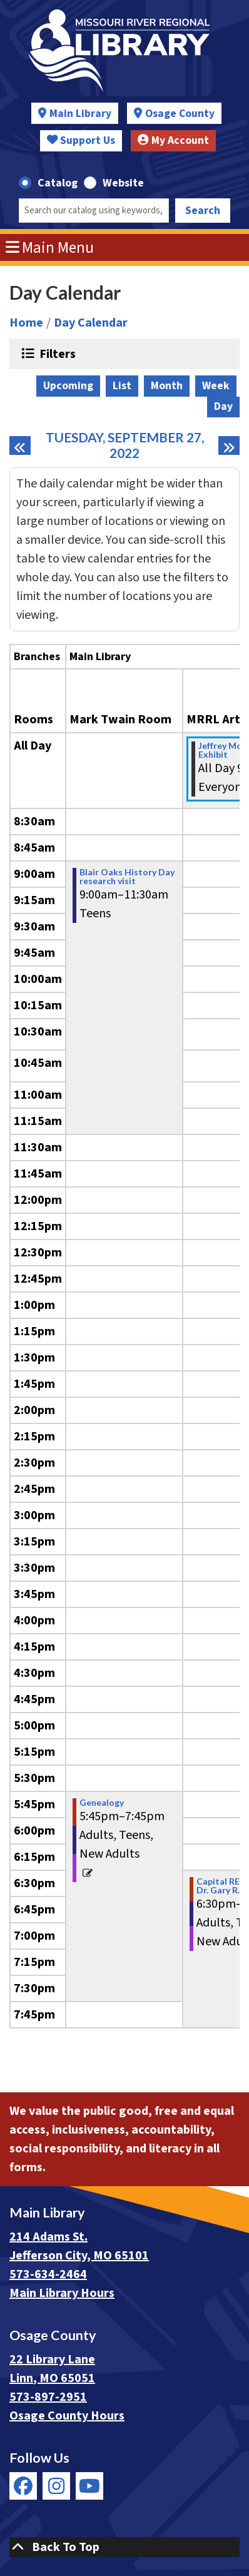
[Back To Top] (124, 2547)
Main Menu (50, 247)
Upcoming (68, 386)
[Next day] (229, 445)
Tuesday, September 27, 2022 (128, 445)
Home (26, 323)
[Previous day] (20, 445)
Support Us (81, 140)
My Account (173, 140)
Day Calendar (91, 323)
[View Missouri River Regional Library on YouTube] (89, 2486)
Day (223, 406)
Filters (56, 353)
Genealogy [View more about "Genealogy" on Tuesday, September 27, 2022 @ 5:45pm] (101, 1802)
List (122, 386)
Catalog (58, 183)
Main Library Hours (61, 2293)
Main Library (80, 113)
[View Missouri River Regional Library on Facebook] (23, 2486)
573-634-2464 (48, 2274)
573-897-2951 (48, 2397)
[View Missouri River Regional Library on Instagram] (56, 2486)
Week (216, 386)
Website (123, 183)
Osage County (180, 113)
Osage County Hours (66, 2416)
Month (167, 386)
